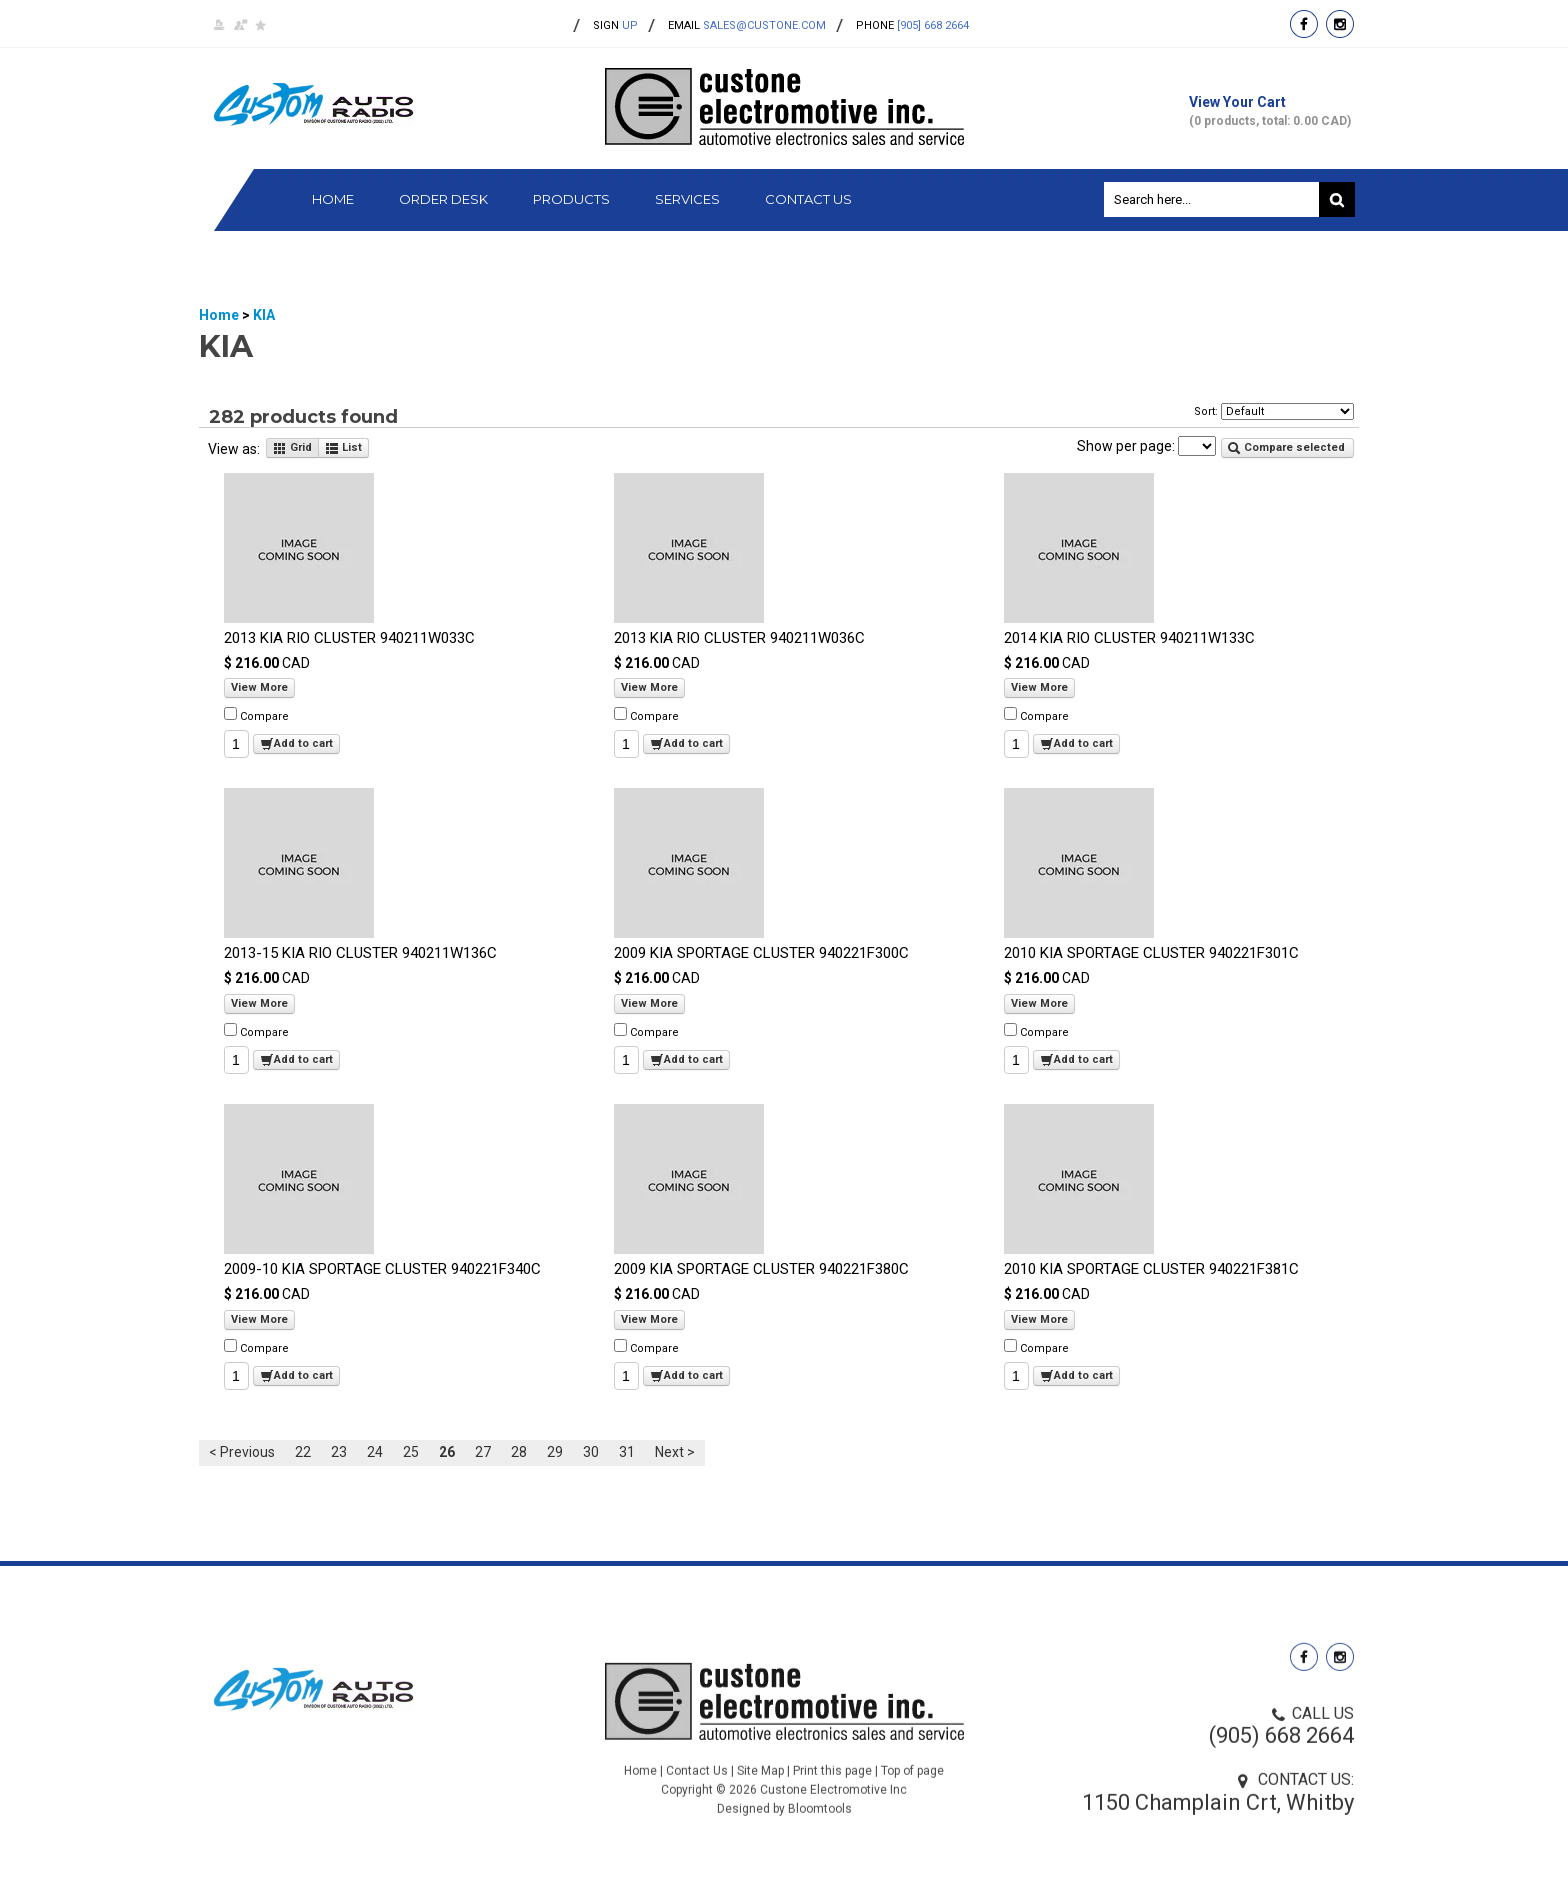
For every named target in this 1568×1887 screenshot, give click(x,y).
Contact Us (808, 200)
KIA (264, 315)
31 (627, 1453)
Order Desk (443, 200)
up (615, 25)
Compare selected (1286, 448)
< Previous (242, 1453)
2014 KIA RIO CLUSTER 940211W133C (1129, 638)
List (343, 449)
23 (339, 1453)
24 (375, 1453)
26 (447, 1453)
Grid (292, 449)
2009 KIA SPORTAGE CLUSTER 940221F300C (761, 954)
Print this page (832, 1795)
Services (687, 200)
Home (333, 200)
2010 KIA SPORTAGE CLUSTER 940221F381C (1151, 1270)
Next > (675, 1453)
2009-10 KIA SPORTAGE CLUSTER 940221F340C (382, 1270)
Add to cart (296, 745)
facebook (1304, 24)
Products (571, 200)
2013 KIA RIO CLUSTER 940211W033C (349, 638)
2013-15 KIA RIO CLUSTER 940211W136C (360, 954)
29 (555, 1453)
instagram (1340, 24)
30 (591, 1453)
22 (303, 1453)
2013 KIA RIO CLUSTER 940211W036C (739, 638)
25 (411, 1453)
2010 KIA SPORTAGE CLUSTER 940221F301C (1151, 954)
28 (519, 1453)
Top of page (912, 1795)
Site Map (760, 1795)
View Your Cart (1271, 111)
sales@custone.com (764, 25)
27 (483, 1453)
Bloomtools (820, 1833)
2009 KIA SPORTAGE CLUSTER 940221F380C (761, 1270)
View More (259, 688)
